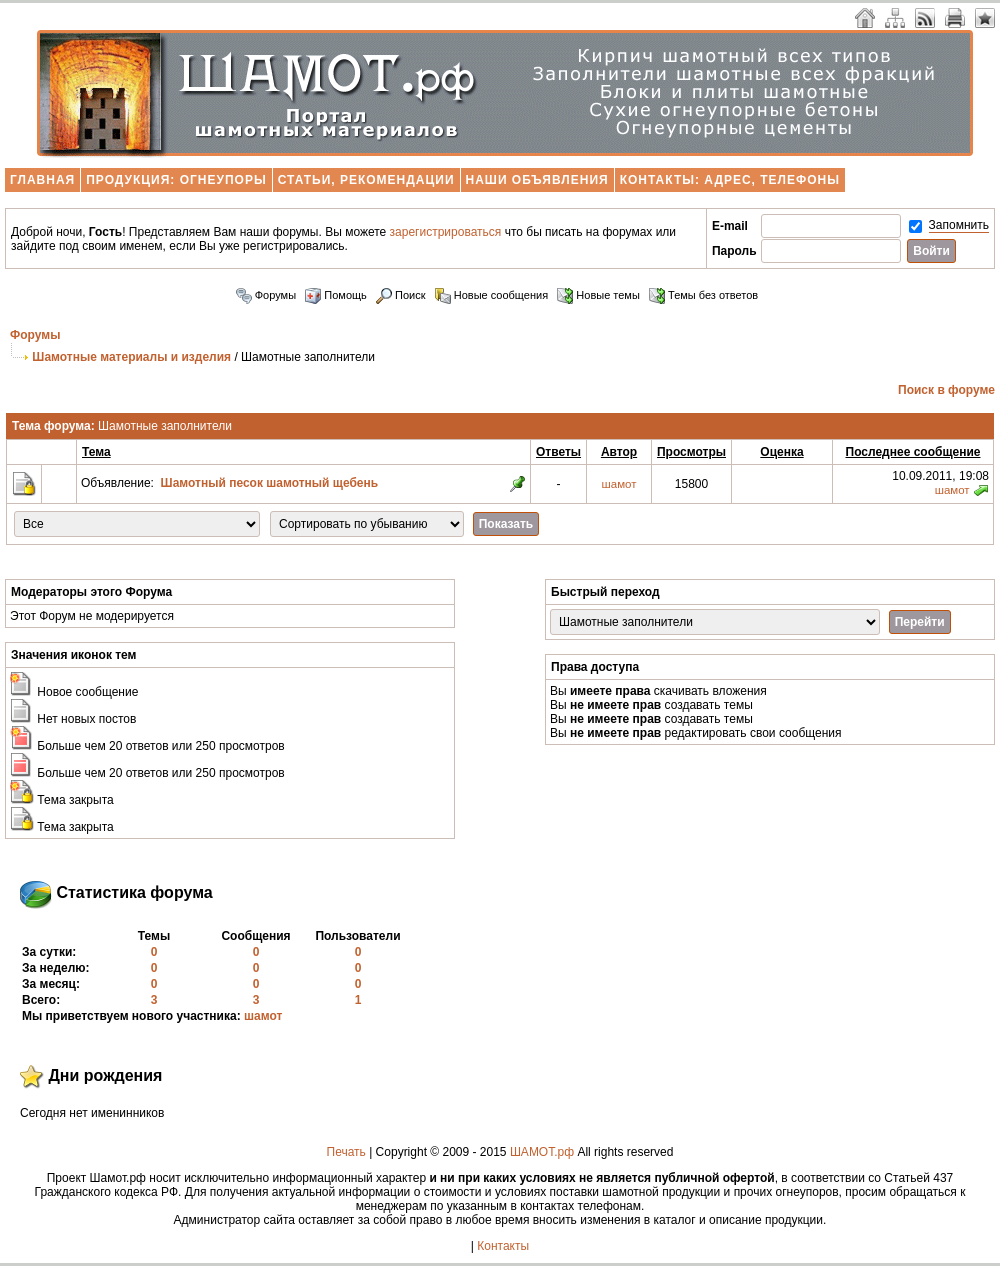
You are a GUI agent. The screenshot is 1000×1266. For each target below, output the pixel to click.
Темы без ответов (703, 295)
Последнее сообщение (913, 452)
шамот (619, 484)
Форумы (266, 295)
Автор (619, 452)
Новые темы (598, 295)
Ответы (558, 452)
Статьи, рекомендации (366, 180)
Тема (96, 452)
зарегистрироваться (446, 232)
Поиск (401, 295)
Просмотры (691, 452)
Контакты (503, 1246)
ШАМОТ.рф (542, 1152)
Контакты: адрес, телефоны (730, 180)
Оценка (781, 452)
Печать (346, 1152)
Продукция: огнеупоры (176, 180)
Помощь (336, 295)
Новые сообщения (491, 295)
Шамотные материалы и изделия (131, 357)
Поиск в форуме (946, 390)
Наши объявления (537, 180)
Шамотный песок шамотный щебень (270, 483)
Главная (42, 180)
